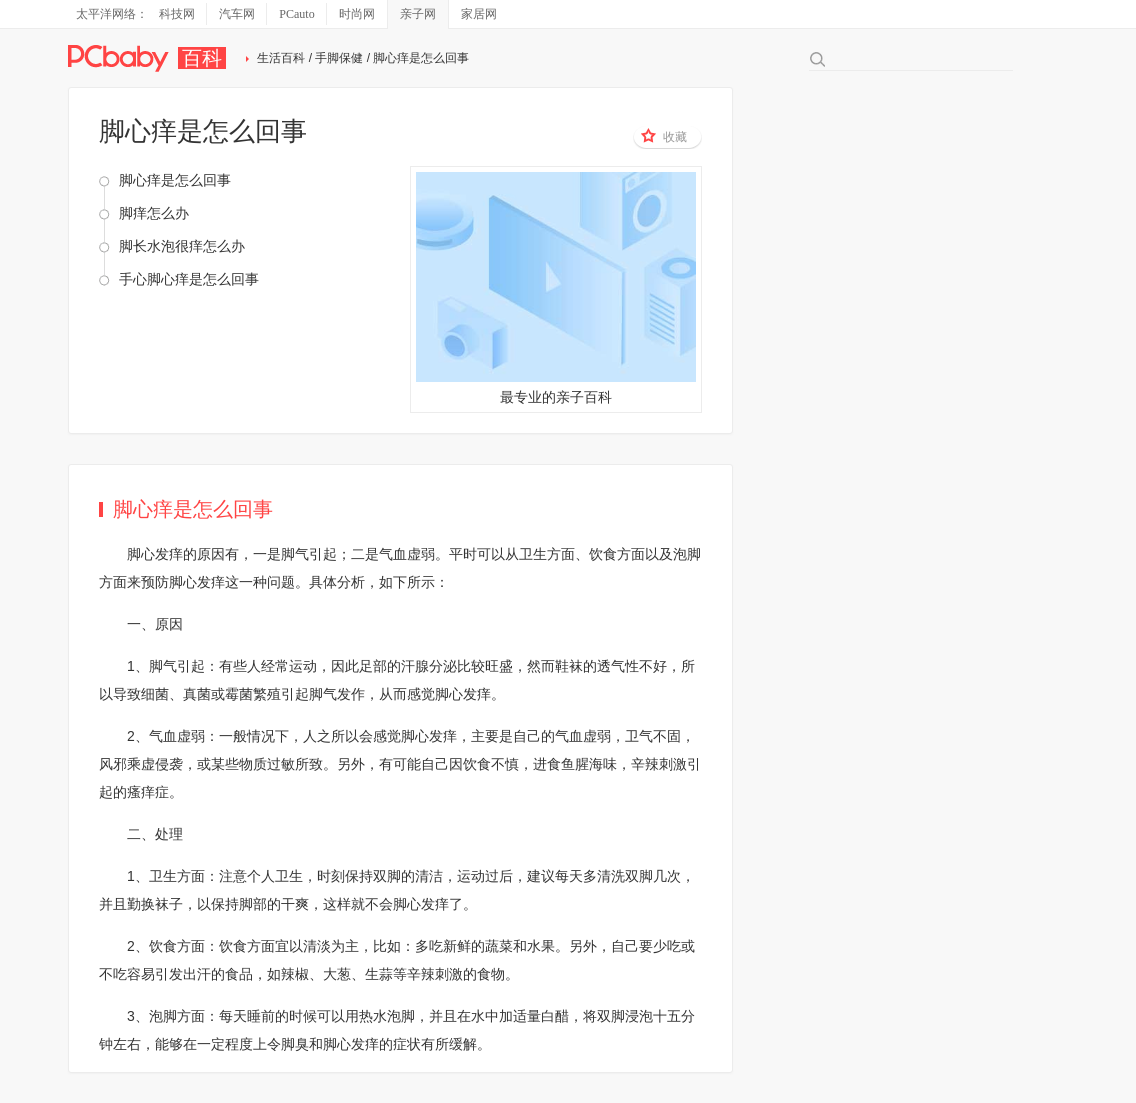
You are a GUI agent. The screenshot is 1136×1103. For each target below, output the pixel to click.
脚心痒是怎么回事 (175, 180)
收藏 (664, 136)
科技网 (177, 14)
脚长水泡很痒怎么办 (182, 246)
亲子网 (418, 14)
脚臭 (295, 1044)
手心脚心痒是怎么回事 (189, 279)
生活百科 (281, 58)
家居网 (479, 14)
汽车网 (237, 14)
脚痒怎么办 (154, 213)
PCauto (296, 14)
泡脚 (687, 554)
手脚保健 (339, 58)
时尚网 (357, 14)
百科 (202, 58)
